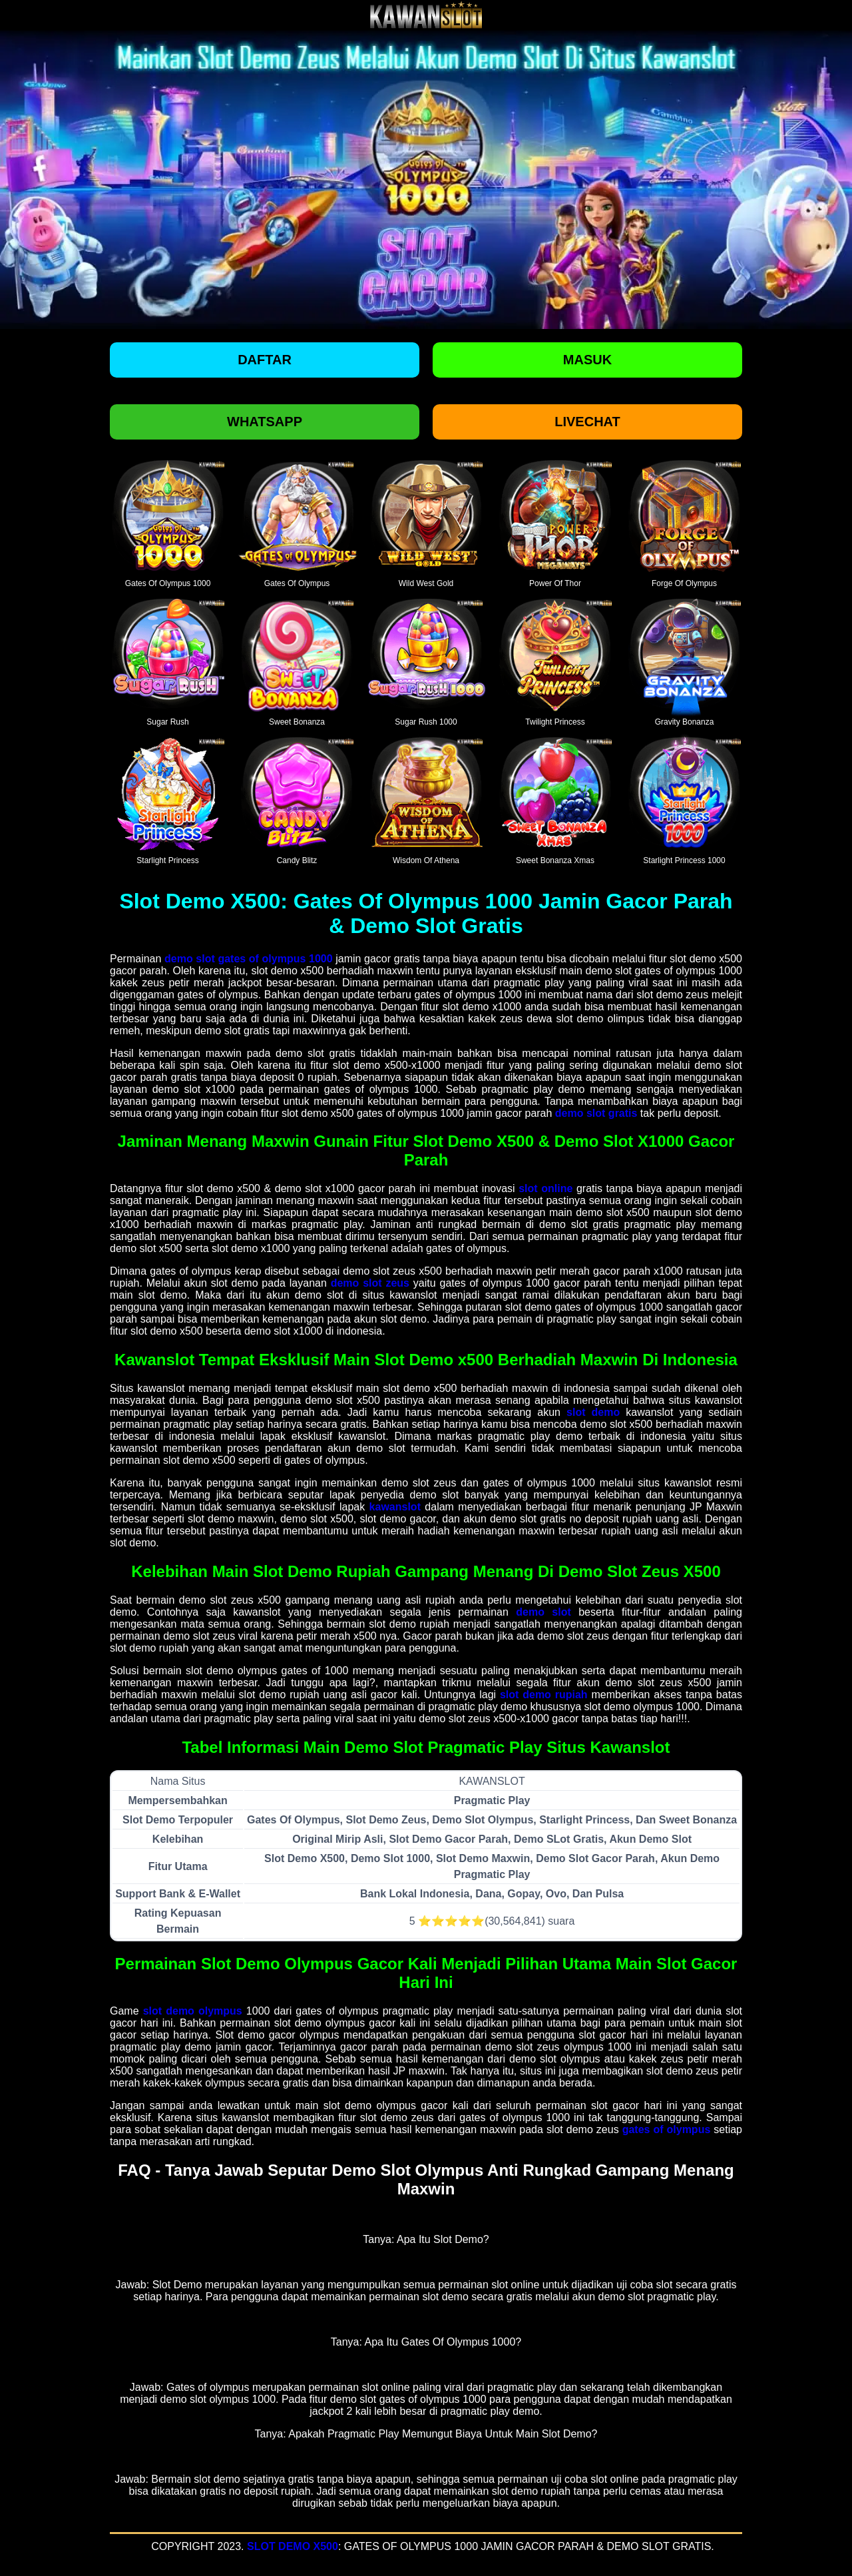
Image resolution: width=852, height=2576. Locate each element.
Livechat (587, 421)
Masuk (587, 359)
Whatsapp (264, 421)
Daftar (265, 359)
